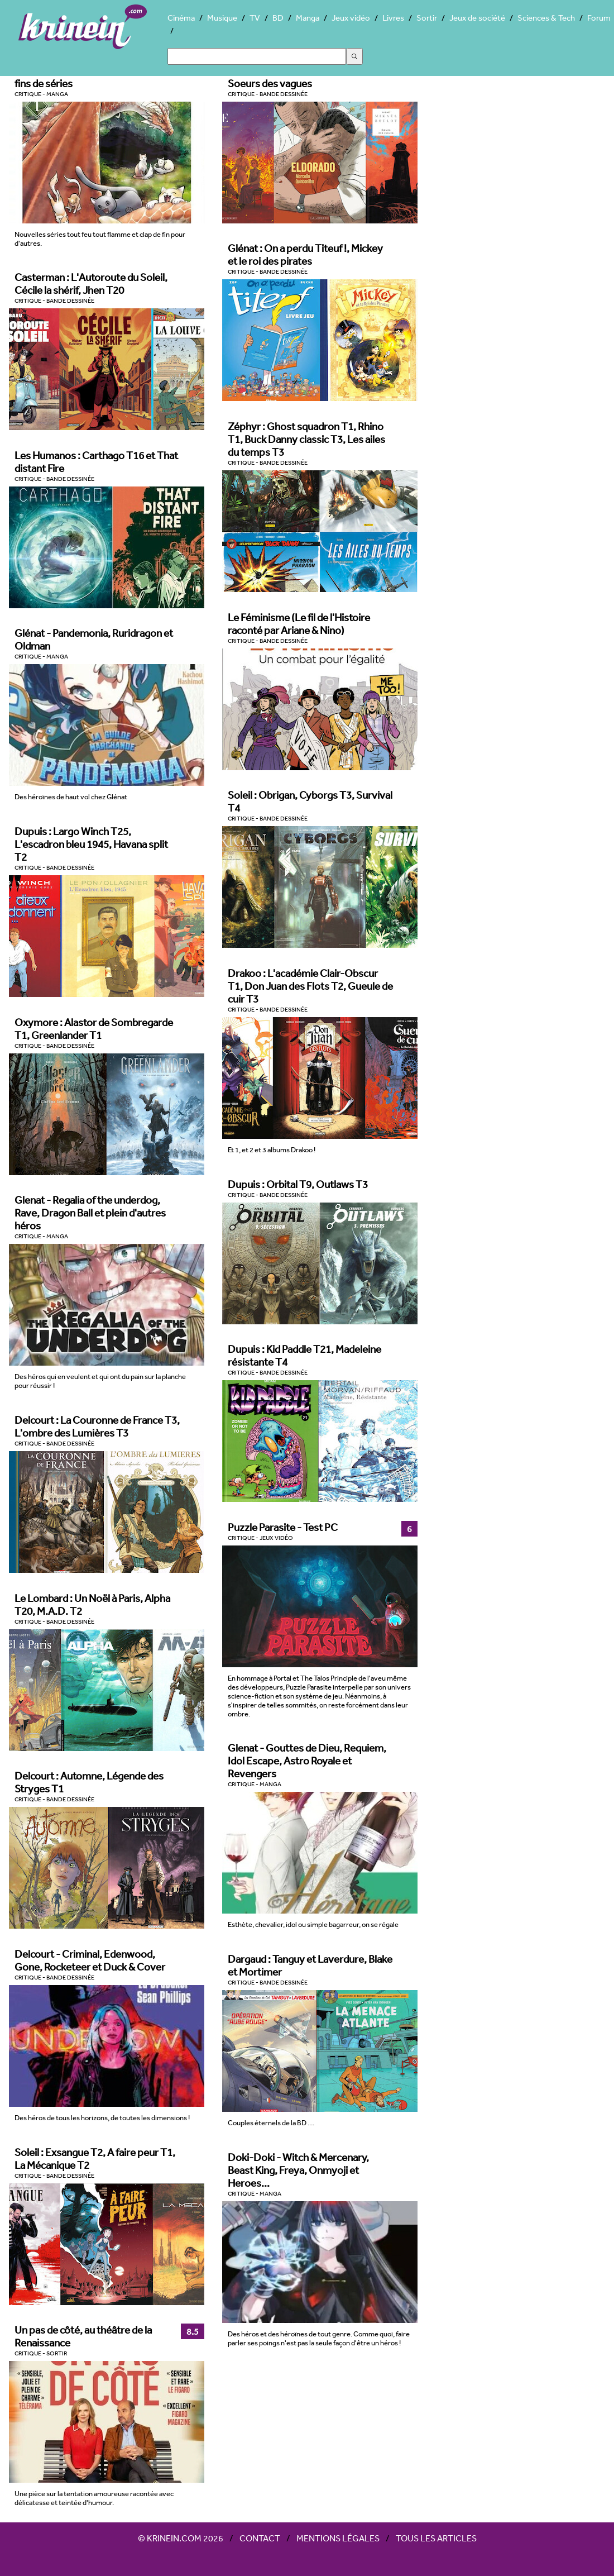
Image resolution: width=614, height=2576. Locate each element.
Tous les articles (436, 2538)
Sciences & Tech (546, 17)
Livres (393, 17)
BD (278, 17)
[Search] (256, 56)
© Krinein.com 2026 (180, 2538)
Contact (259, 2538)
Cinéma (181, 17)
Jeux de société (477, 17)
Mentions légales (338, 2538)
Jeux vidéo (351, 17)
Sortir (426, 17)
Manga (307, 17)
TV (255, 17)
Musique (222, 17)
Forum (599, 17)
